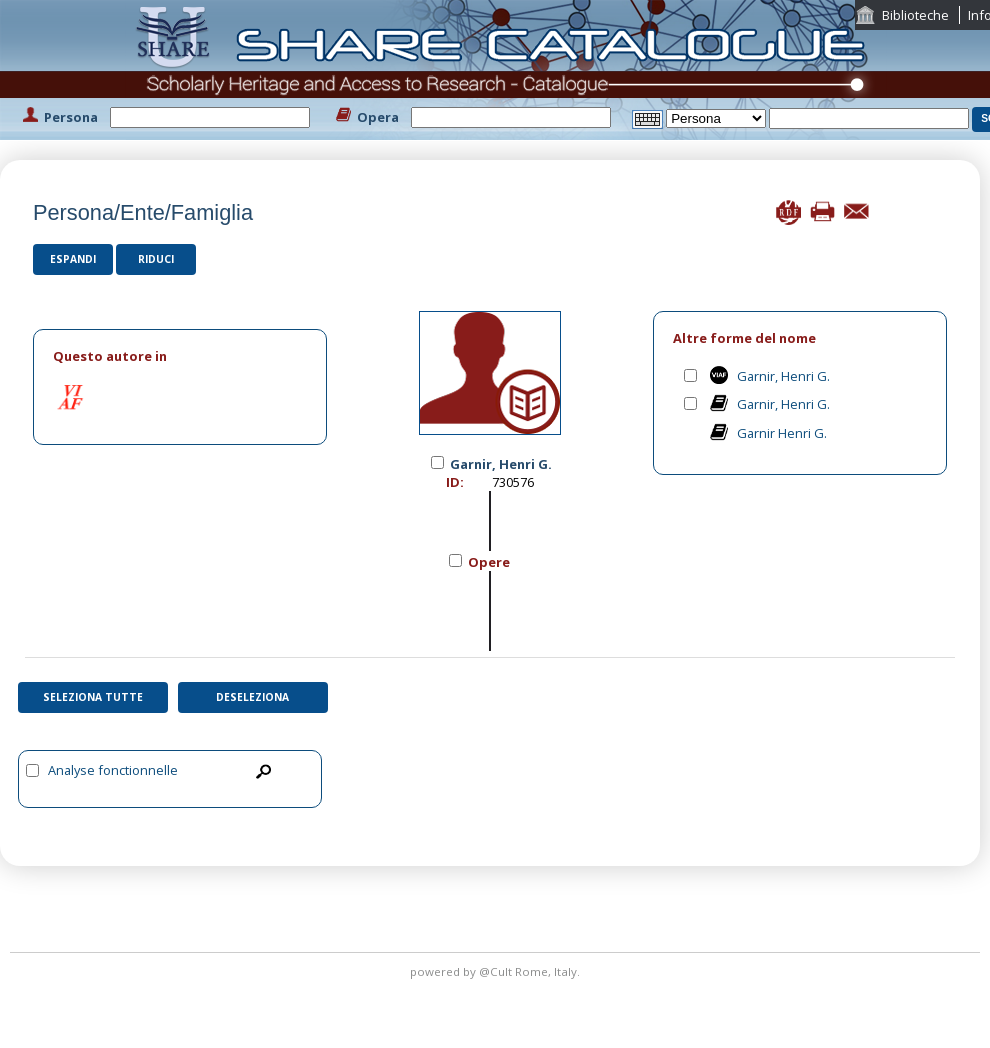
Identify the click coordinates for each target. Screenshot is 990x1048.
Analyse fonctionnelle (113, 770)
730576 (513, 482)
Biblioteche (915, 15)
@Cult (497, 971)
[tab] (180, 356)
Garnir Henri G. (782, 433)
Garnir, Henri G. (783, 376)
